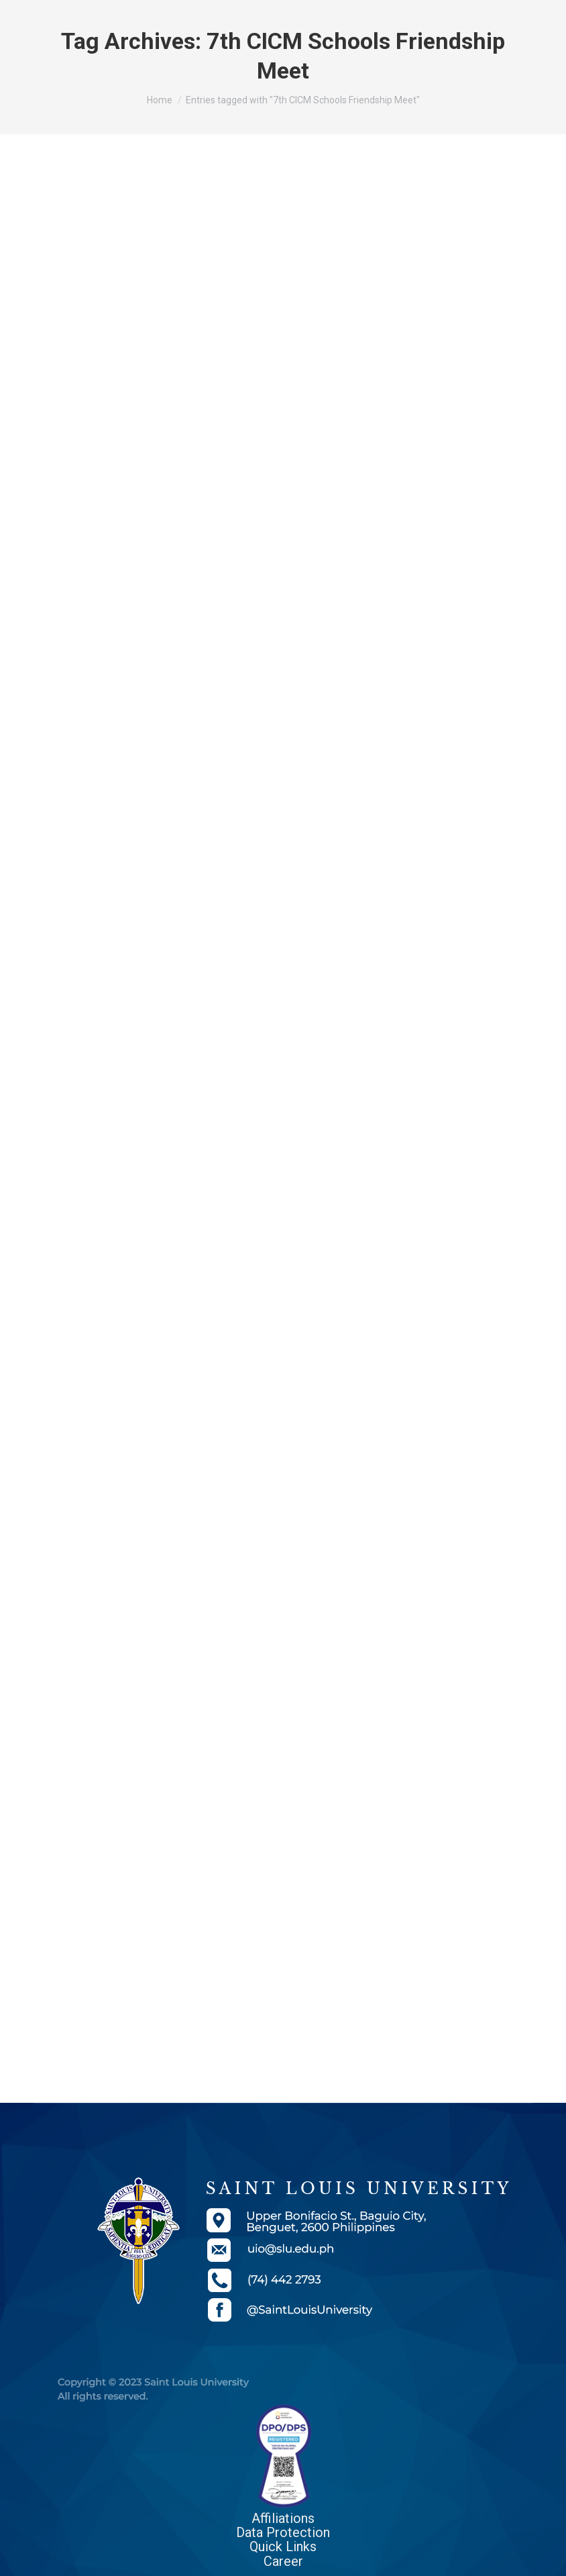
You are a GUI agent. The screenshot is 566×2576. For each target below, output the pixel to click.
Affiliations (283, 2518)
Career (283, 2561)
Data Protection (283, 2532)
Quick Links (283, 2546)
